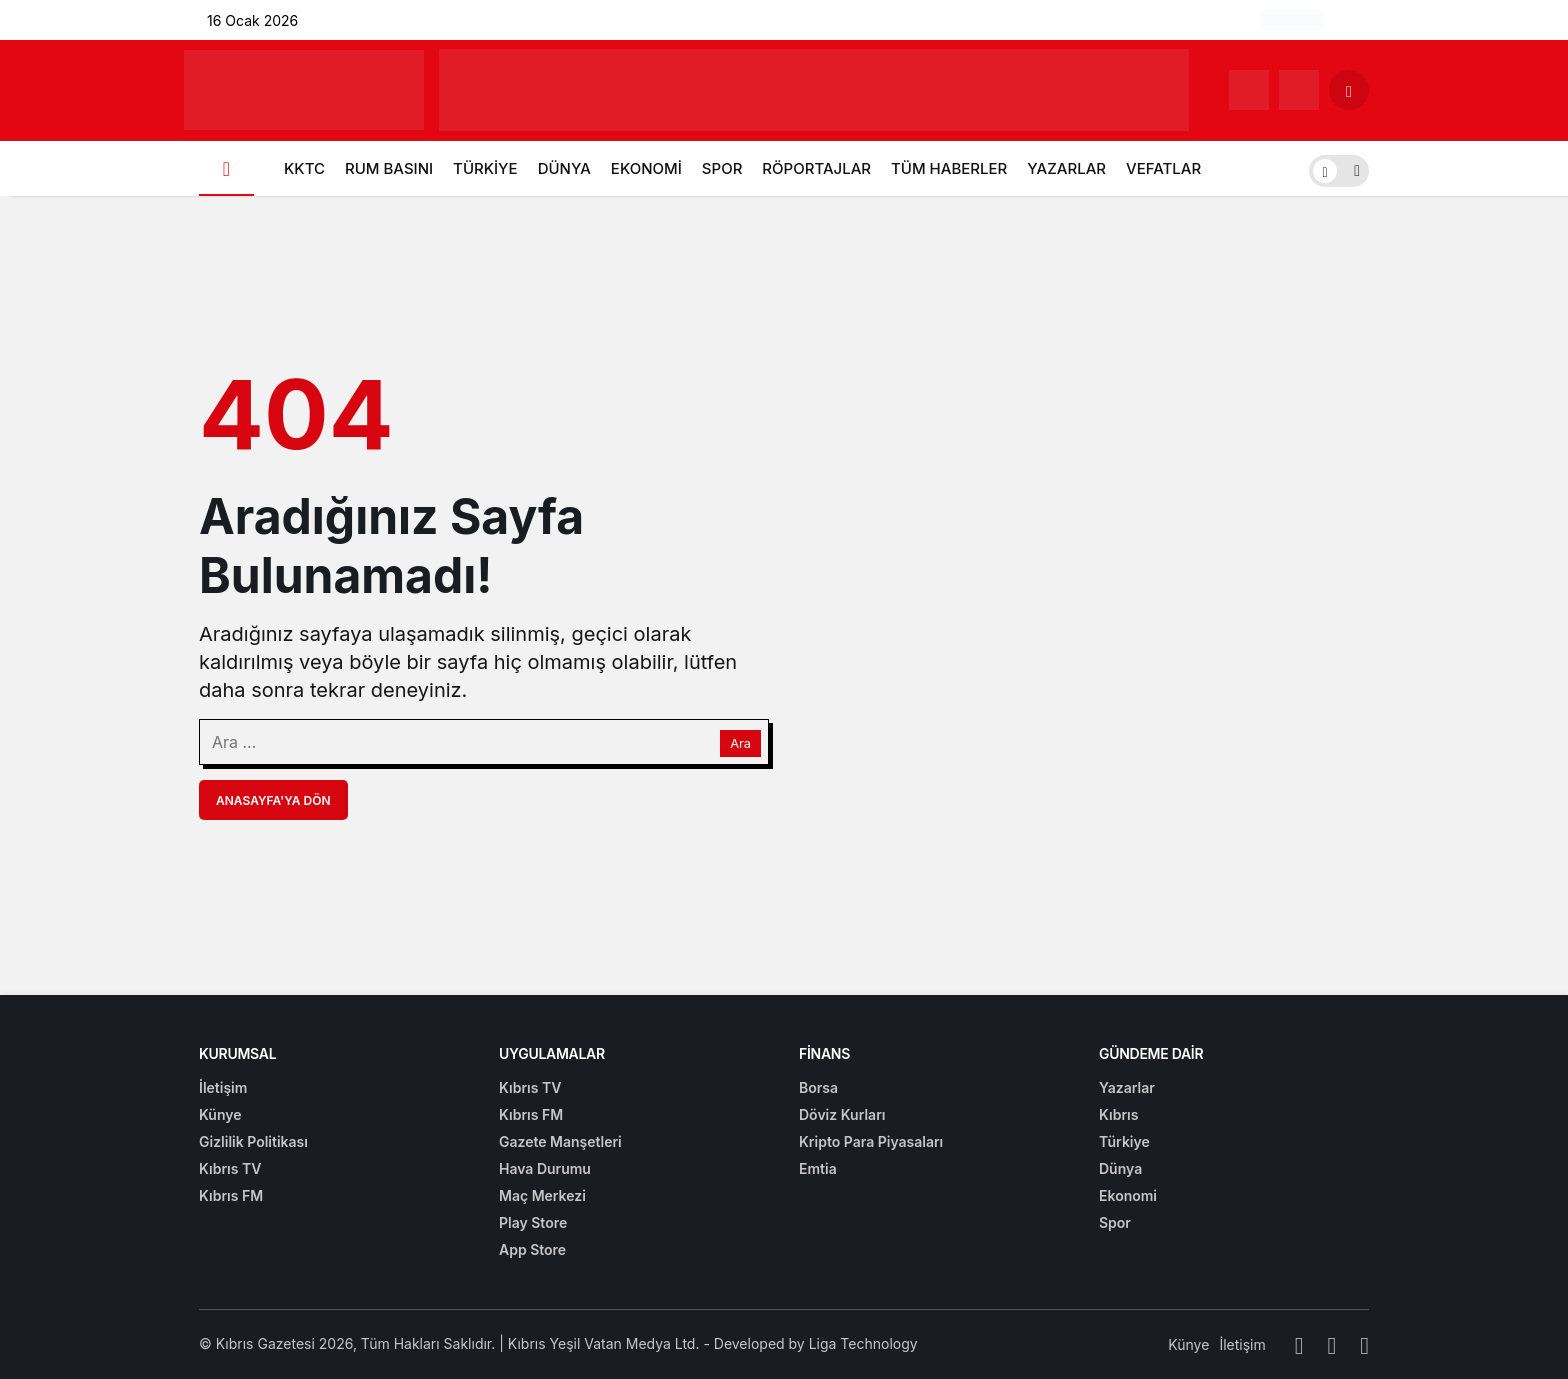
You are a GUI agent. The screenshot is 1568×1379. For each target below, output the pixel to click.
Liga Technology (863, 1343)
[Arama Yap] (1349, 90)
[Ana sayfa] (226, 168)
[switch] (1339, 168)
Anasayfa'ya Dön (273, 800)
